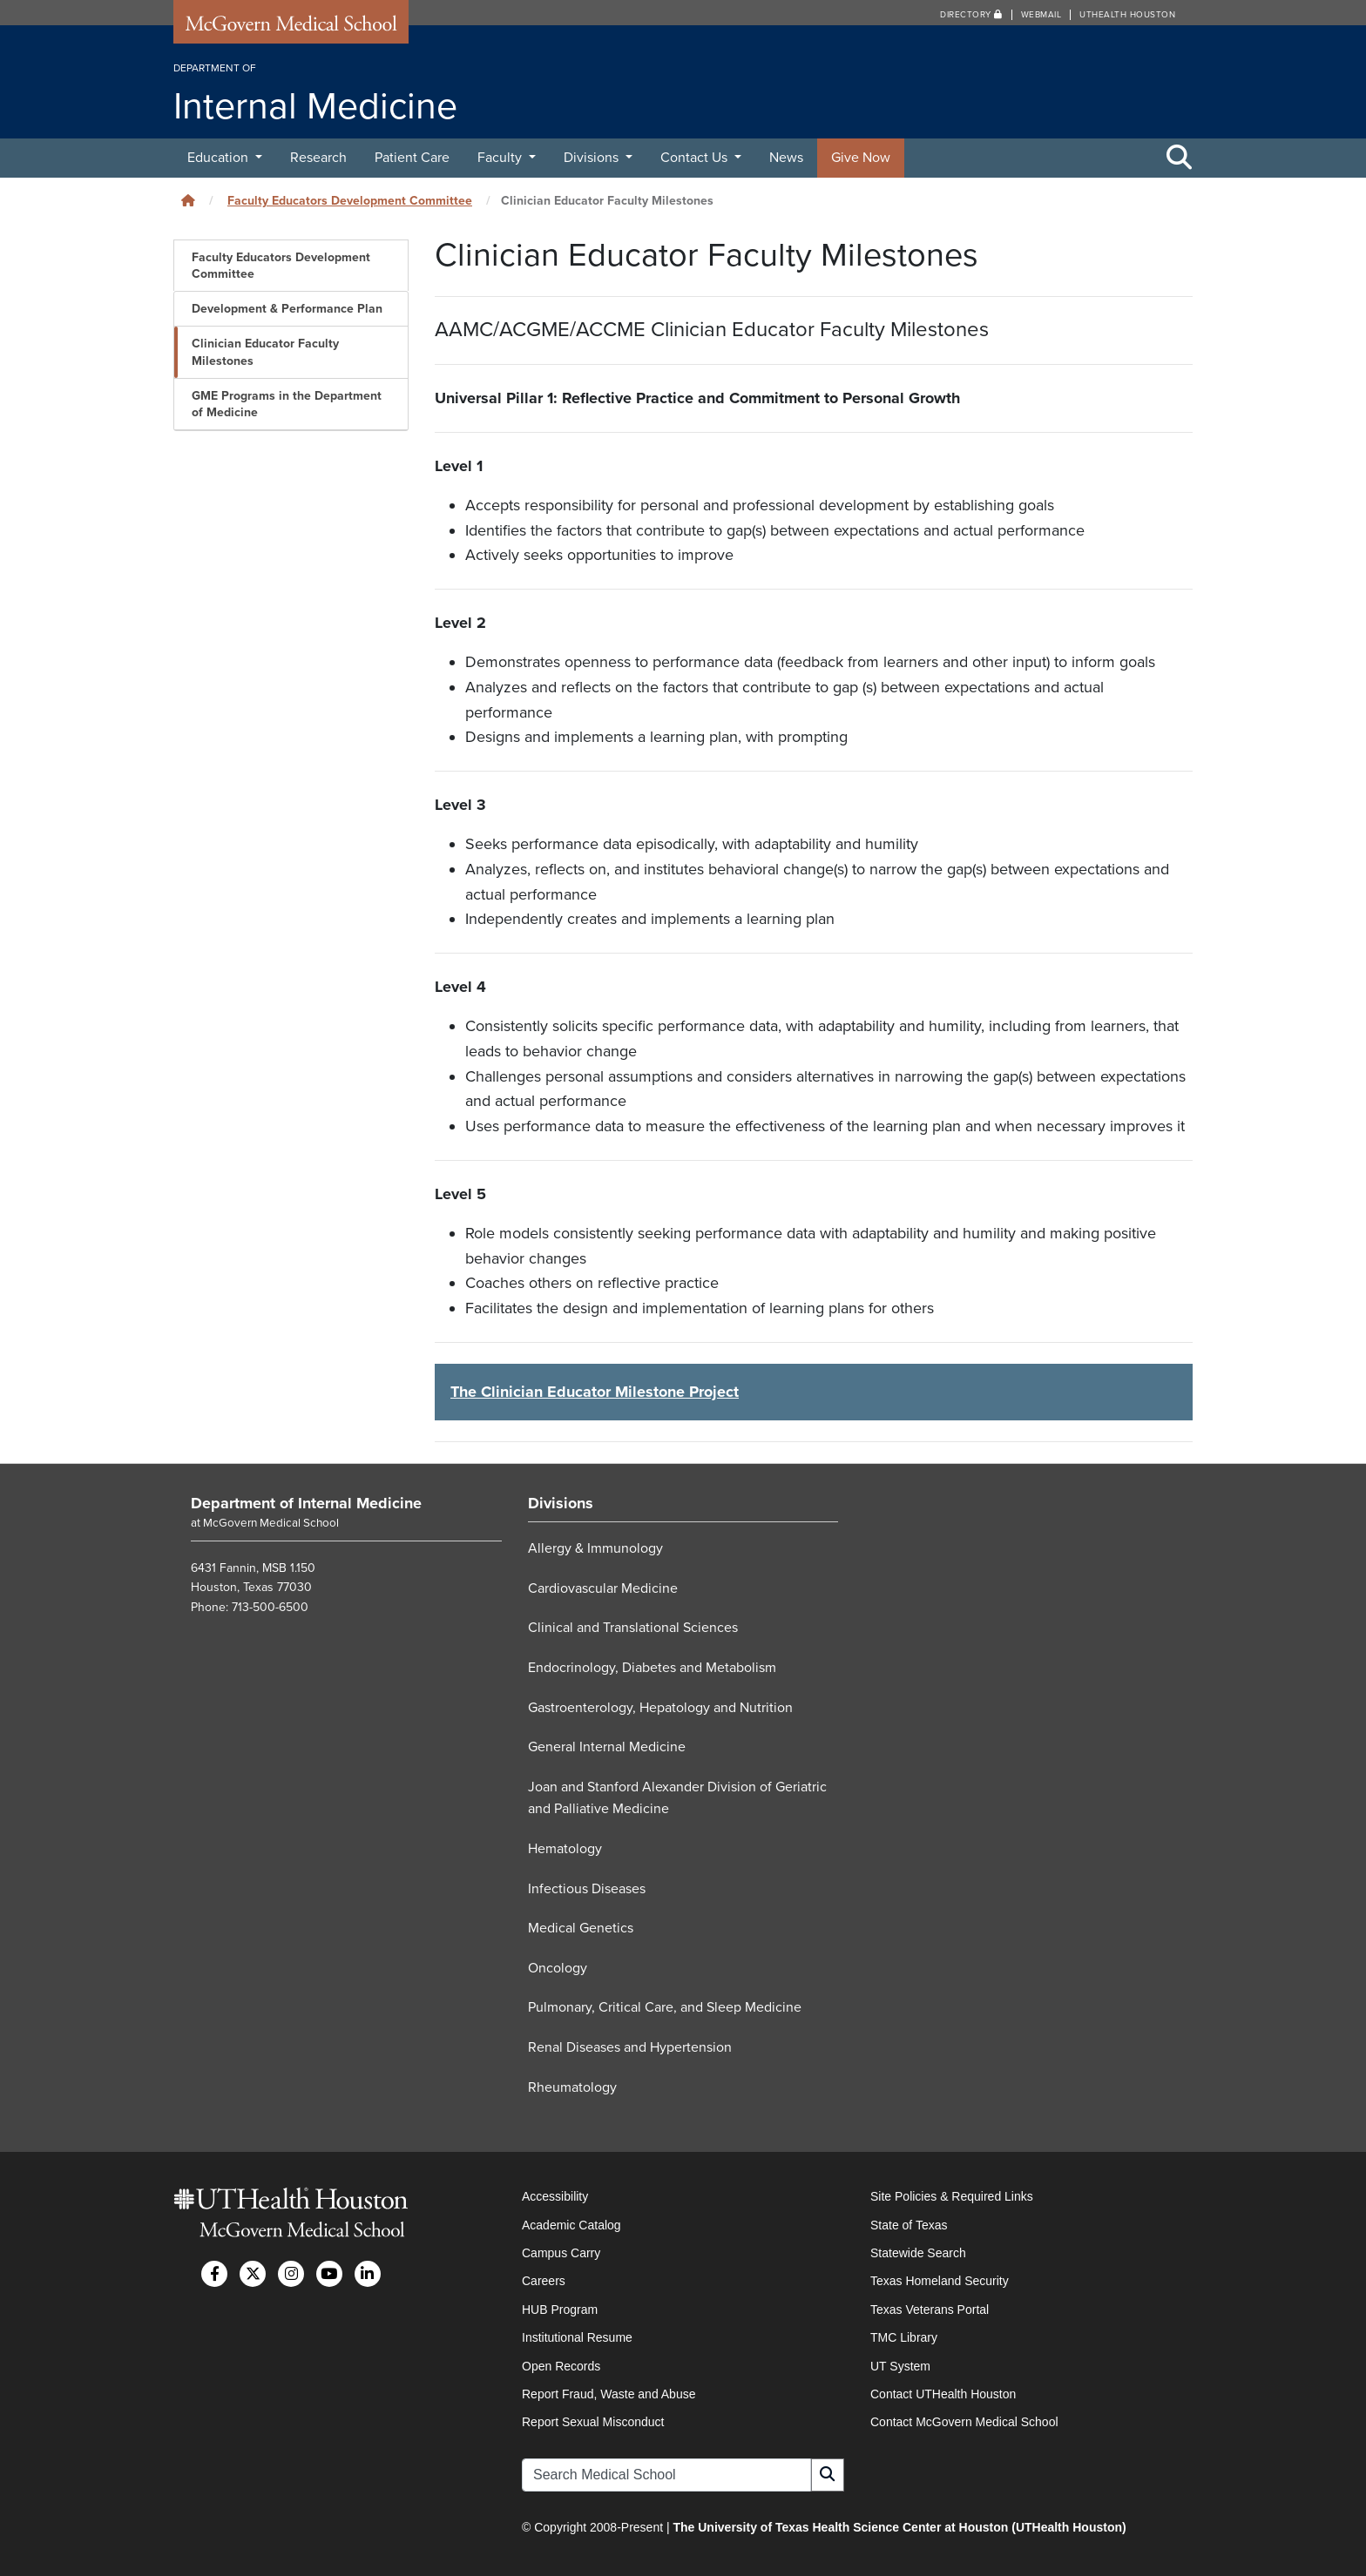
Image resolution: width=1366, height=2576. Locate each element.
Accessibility (555, 2196)
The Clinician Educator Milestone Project (594, 1391)
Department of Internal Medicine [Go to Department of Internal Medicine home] (306, 1503)
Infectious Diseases (587, 1889)
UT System (900, 2366)
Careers (543, 2281)
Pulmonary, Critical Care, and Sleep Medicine (664, 2007)
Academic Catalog (571, 2225)
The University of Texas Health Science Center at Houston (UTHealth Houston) (899, 2527)
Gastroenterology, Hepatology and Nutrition (660, 1707)
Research (318, 157)
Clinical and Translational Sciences (633, 1627)
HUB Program (560, 2309)
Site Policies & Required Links (951, 2196)
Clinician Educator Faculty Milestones (265, 352)
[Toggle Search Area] (1180, 158)
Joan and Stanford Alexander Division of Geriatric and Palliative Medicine (677, 1798)
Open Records (561, 2366)
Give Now (860, 157)
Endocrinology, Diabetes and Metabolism (652, 1667)
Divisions (593, 157)
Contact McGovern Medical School (964, 2422)
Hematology (565, 1849)
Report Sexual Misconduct (593, 2422)
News (786, 157)
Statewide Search (918, 2253)
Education (219, 157)
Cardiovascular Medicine (603, 1588)
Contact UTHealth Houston (943, 2394)
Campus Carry (561, 2253)
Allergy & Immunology (595, 1548)
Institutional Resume (577, 2337)
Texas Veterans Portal (929, 2309)
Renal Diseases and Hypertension (630, 2047)
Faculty (501, 157)
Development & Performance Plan (287, 308)
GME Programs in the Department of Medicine (287, 404)
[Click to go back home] (188, 200)
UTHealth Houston (1127, 15)
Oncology (557, 1968)
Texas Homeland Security (939, 2281)
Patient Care (412, 157)
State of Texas (908, 2225)
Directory (971, 15)
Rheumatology (572, 2087)
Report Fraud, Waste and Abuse (608, 2394)
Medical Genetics (580, 1928)
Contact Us (695, 157)
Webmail (1041, 15)
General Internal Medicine (607, 1747)
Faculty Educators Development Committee (349, 200)
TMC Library (903, 2337)
